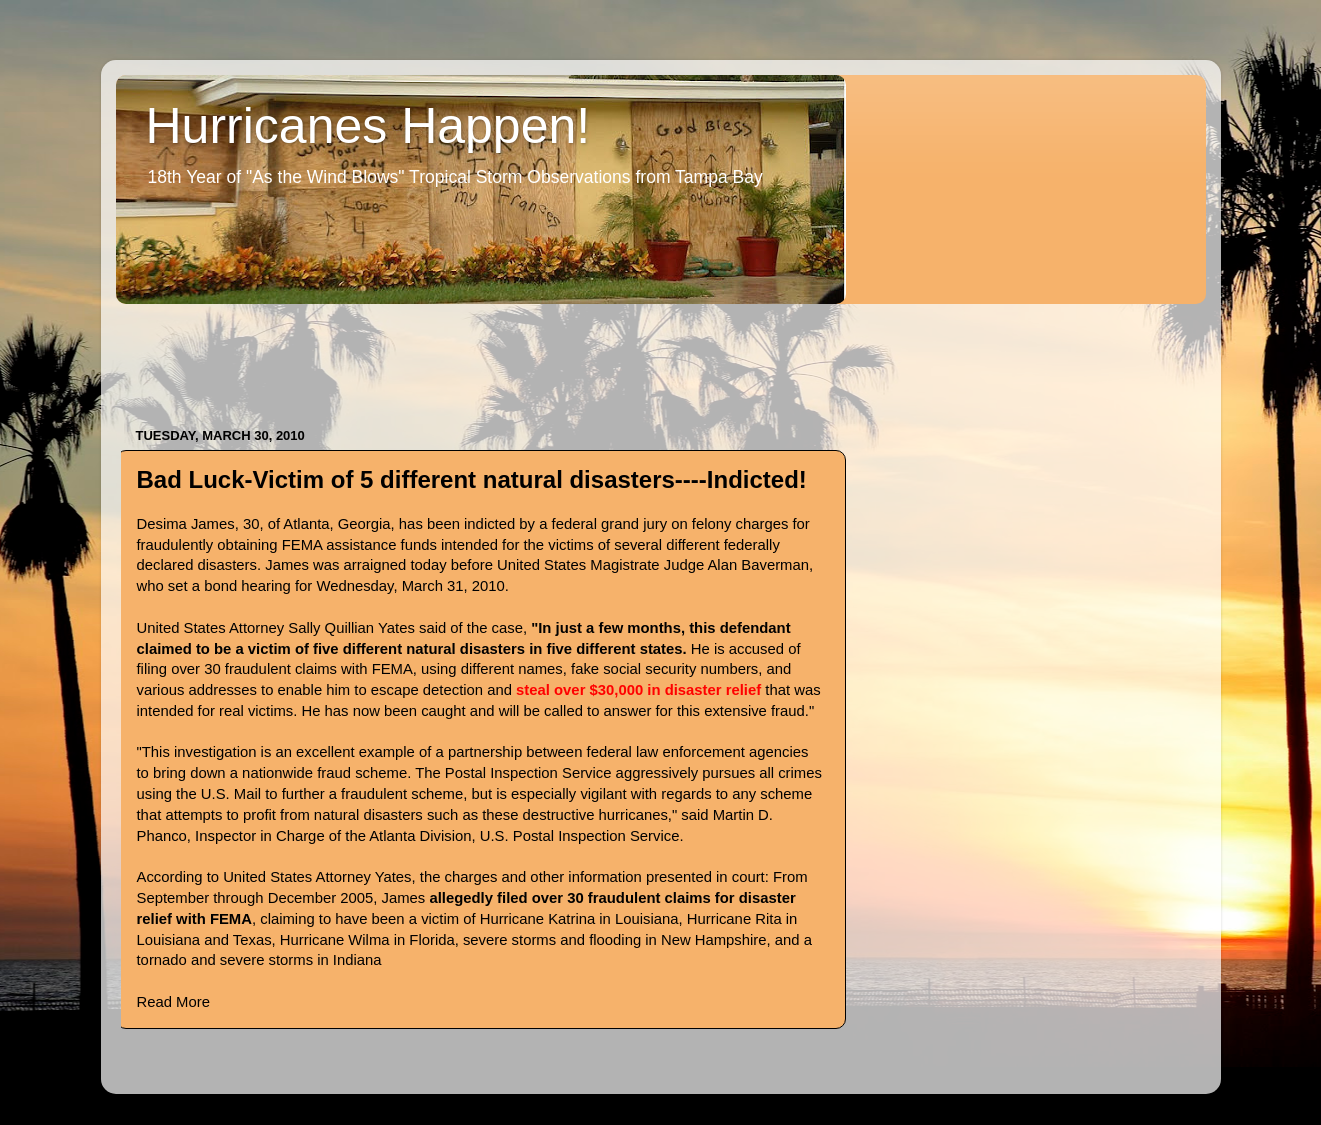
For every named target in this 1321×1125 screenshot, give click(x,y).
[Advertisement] (480, 356)
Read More (173, 1002)
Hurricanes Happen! (368, 126)
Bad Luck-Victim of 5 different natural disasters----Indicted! (472, 479)
